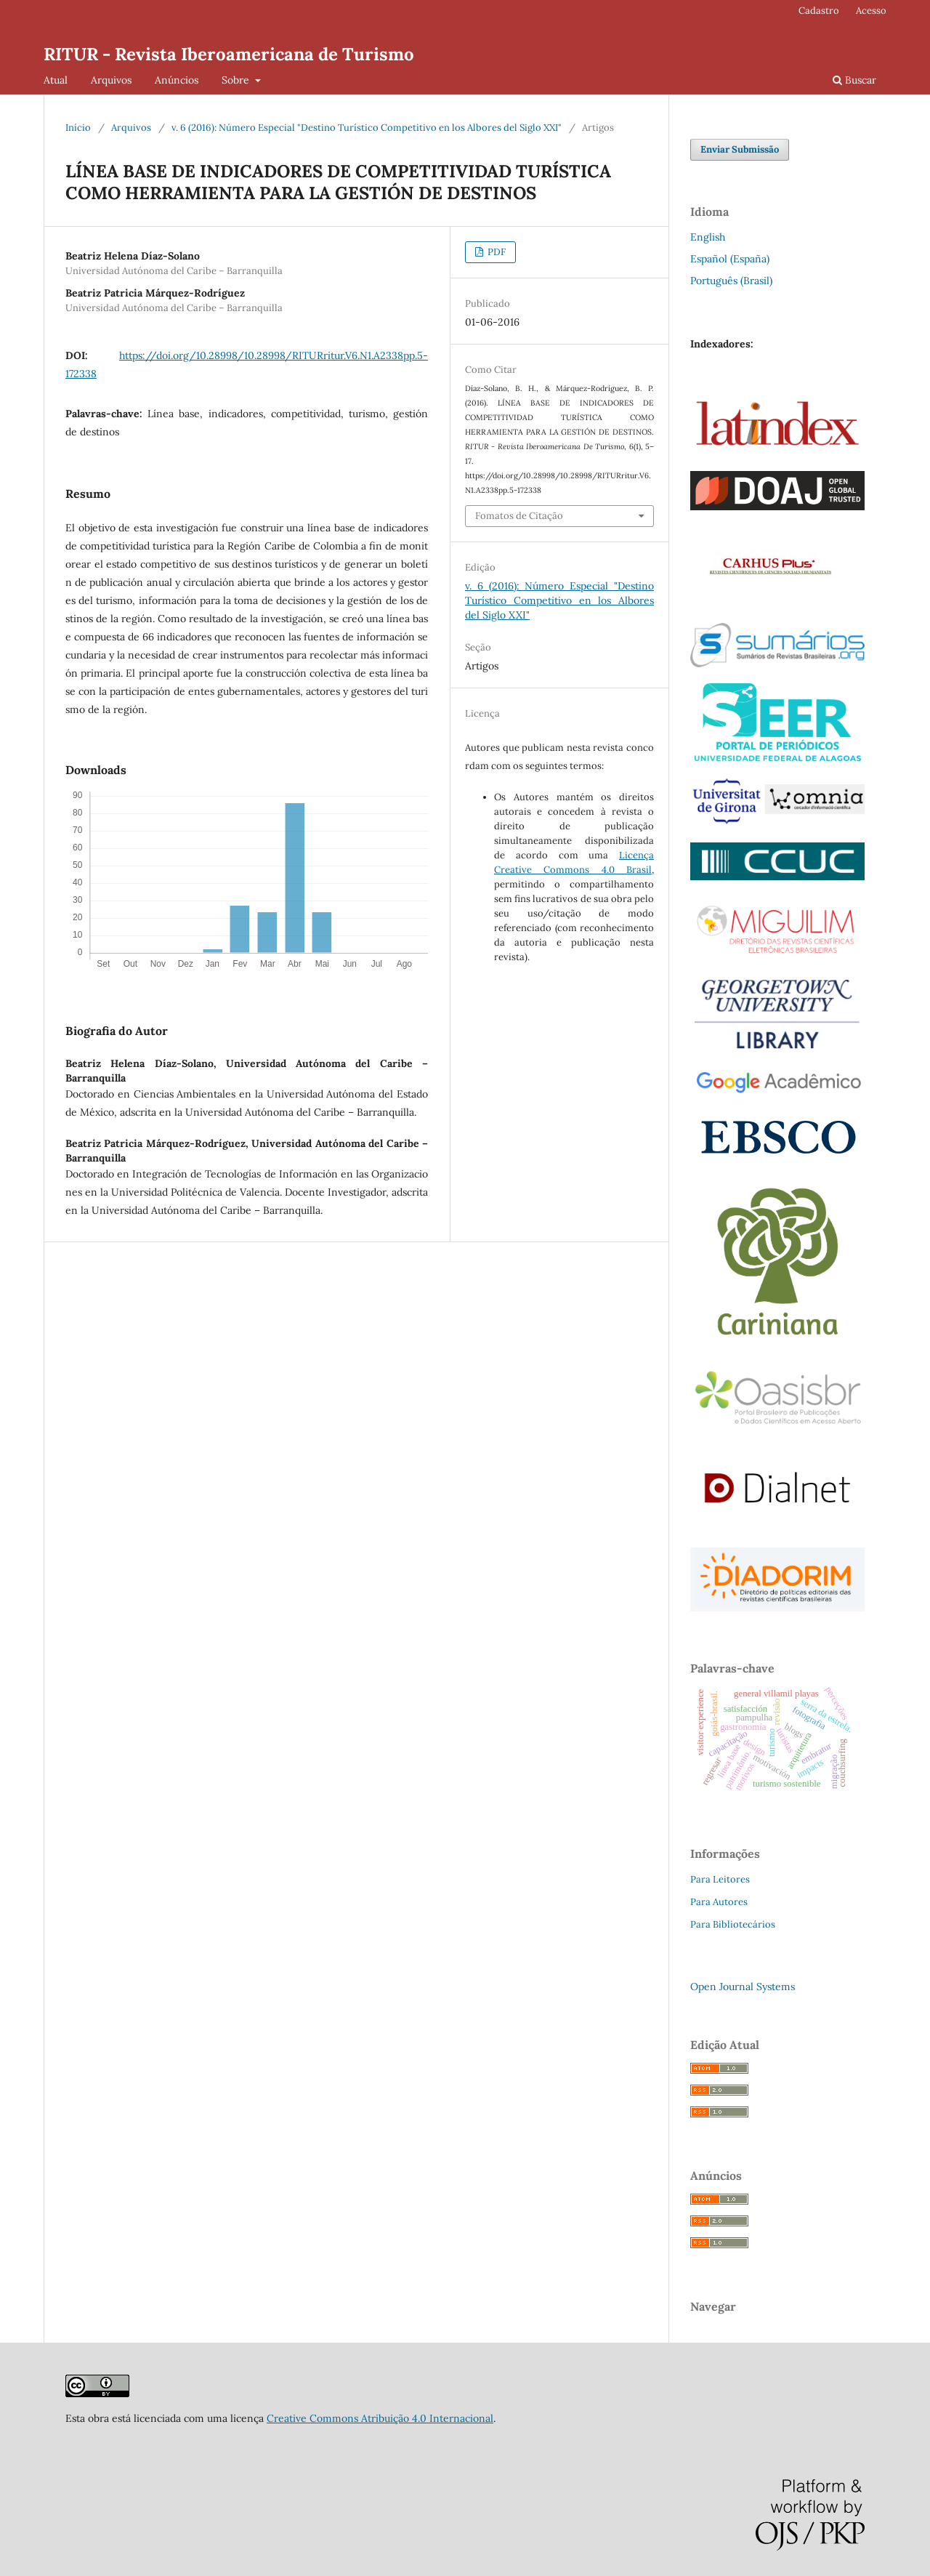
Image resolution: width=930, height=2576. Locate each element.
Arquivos (111, 79)
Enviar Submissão (739, 149)
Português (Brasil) (731, 280)
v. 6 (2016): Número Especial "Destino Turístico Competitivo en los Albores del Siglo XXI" (366, 127)
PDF (495, 252)
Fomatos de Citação (519, 516)
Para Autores (719, 1902)
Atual (56, 79)
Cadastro (818, 10)
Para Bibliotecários (732, 1924)
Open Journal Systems (742, 1986)
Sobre (237, 79)
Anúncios (176, 79)
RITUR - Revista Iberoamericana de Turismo (229, 54)
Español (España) (729, 258)
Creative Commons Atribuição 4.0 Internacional (380, 2418)
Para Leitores (720, 1879)
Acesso (871, 10)
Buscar (854, 79)
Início (78, 127)
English (707, 236)
